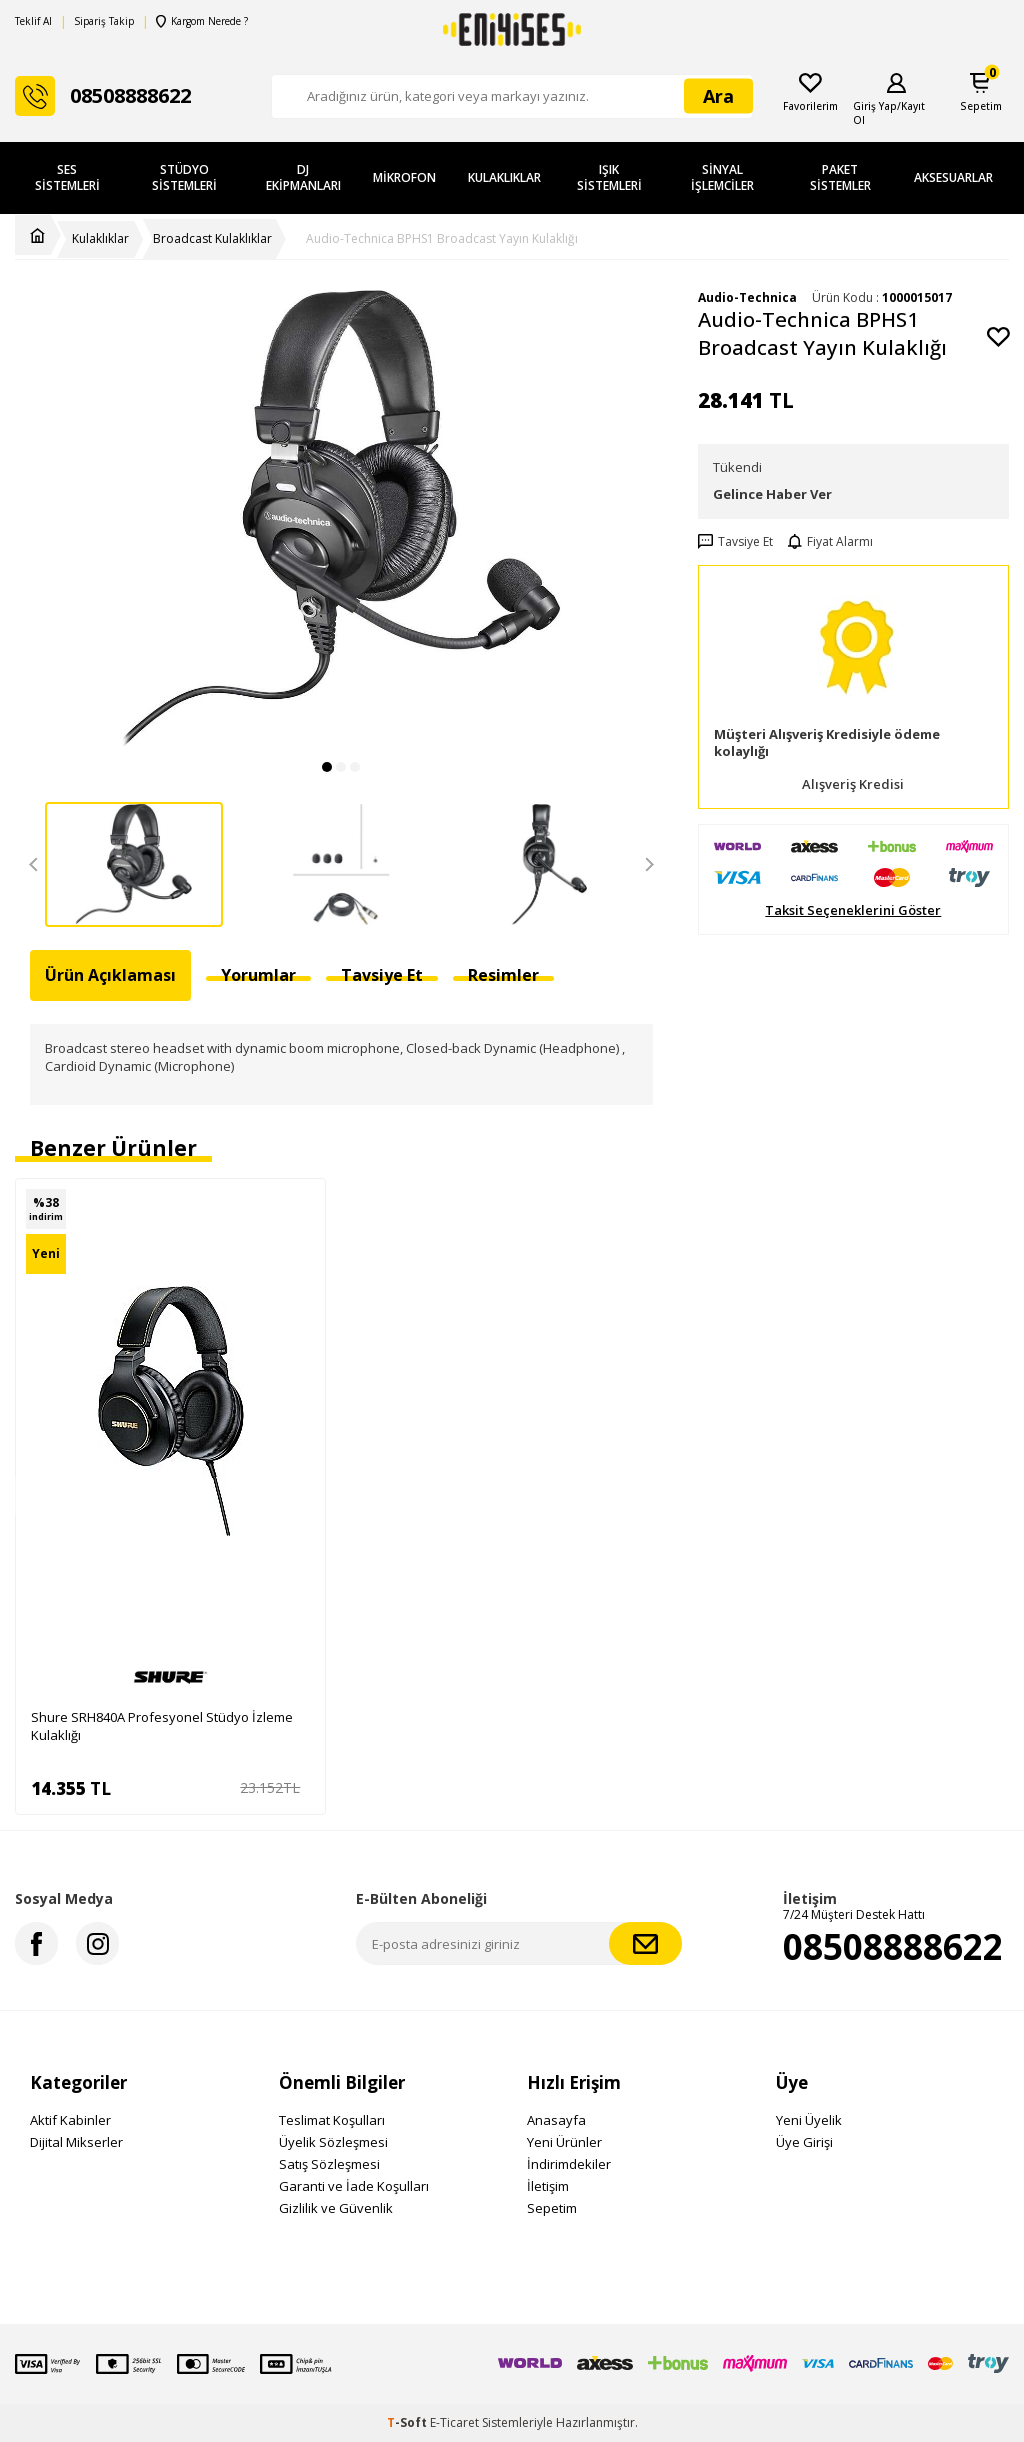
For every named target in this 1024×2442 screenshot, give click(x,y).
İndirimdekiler (569, 2164)
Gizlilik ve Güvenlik (336, 2208)
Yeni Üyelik (809, 2120)
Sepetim (552, 2208)
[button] (327, 767)
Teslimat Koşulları (332, 2120)
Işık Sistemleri (609, 177)
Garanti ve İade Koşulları (354, 2186)
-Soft (408, 2422)
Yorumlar (258, 975)
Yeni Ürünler (564, 2142)
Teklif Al (33, 21)
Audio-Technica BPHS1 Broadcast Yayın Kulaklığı (442, 239)
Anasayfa (556, 2120)
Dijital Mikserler (76, 2142)
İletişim (548, 2186)
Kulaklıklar (504, 177)
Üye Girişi (804, 2142)
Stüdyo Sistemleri (184, 177)
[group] (341, 518)
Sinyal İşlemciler (722, 177)
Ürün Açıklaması (110, 975)
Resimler (503, 975)
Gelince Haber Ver (772, 494)
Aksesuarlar (953, 177)
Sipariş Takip (104, 21)
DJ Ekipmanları (303, 177)
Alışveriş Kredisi (853, 784)
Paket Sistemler (840, 177)
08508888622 (893, 1946)
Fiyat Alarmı (830, 542)
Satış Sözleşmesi (329, 2164)
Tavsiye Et (735, 542)
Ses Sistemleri (67, 177)
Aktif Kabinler (70, 2120)
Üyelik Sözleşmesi (333, 2142)
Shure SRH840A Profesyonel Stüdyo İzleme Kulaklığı (162, 1726)
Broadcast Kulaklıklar (212, 239)
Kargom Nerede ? (201, 21)
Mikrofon (404, 177)
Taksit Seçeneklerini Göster (853, 910)
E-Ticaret (454, 2422)
